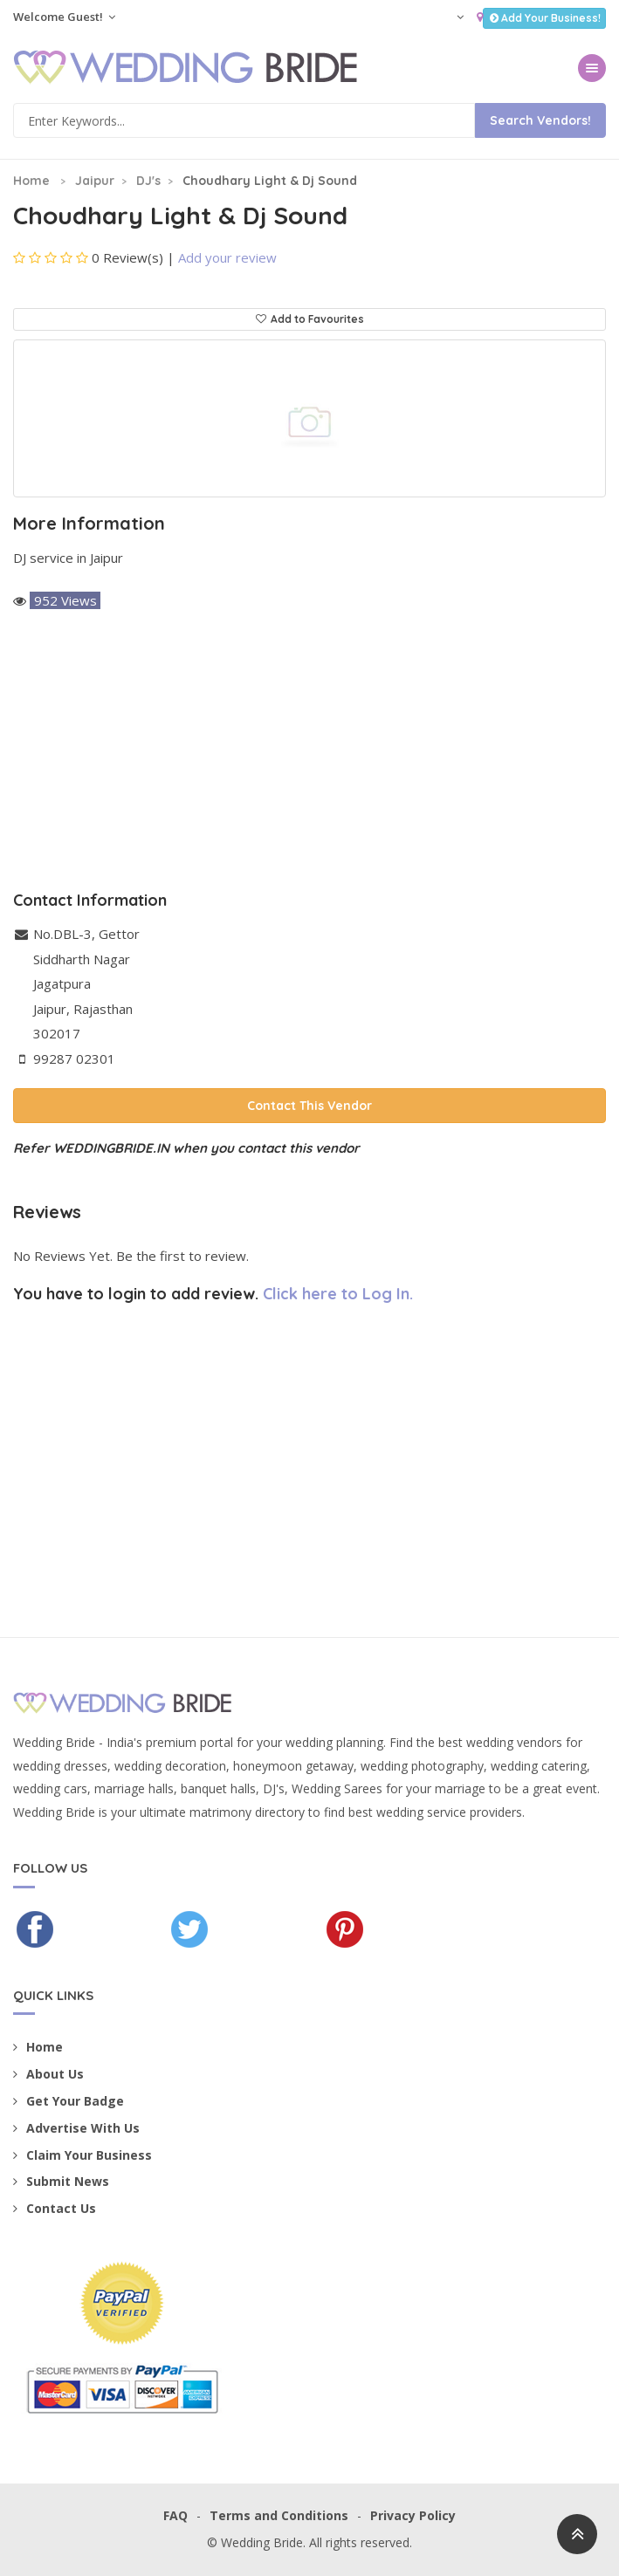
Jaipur (94, 180)
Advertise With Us (76, 2128)
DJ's (148, 180)
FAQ (175, 2515)
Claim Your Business (82, 2155)
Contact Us (54, 2208)
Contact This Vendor (309, 1105)
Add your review (227, 257)
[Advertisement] (309, 752)
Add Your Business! (544, 17)
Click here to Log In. (338, 1294)
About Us (48, 2074)
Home (31, 180)
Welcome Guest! (64, 16)
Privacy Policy (413, 2515)
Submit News (61, 2181)
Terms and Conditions (279, 2515)
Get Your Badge (68, 2101)
